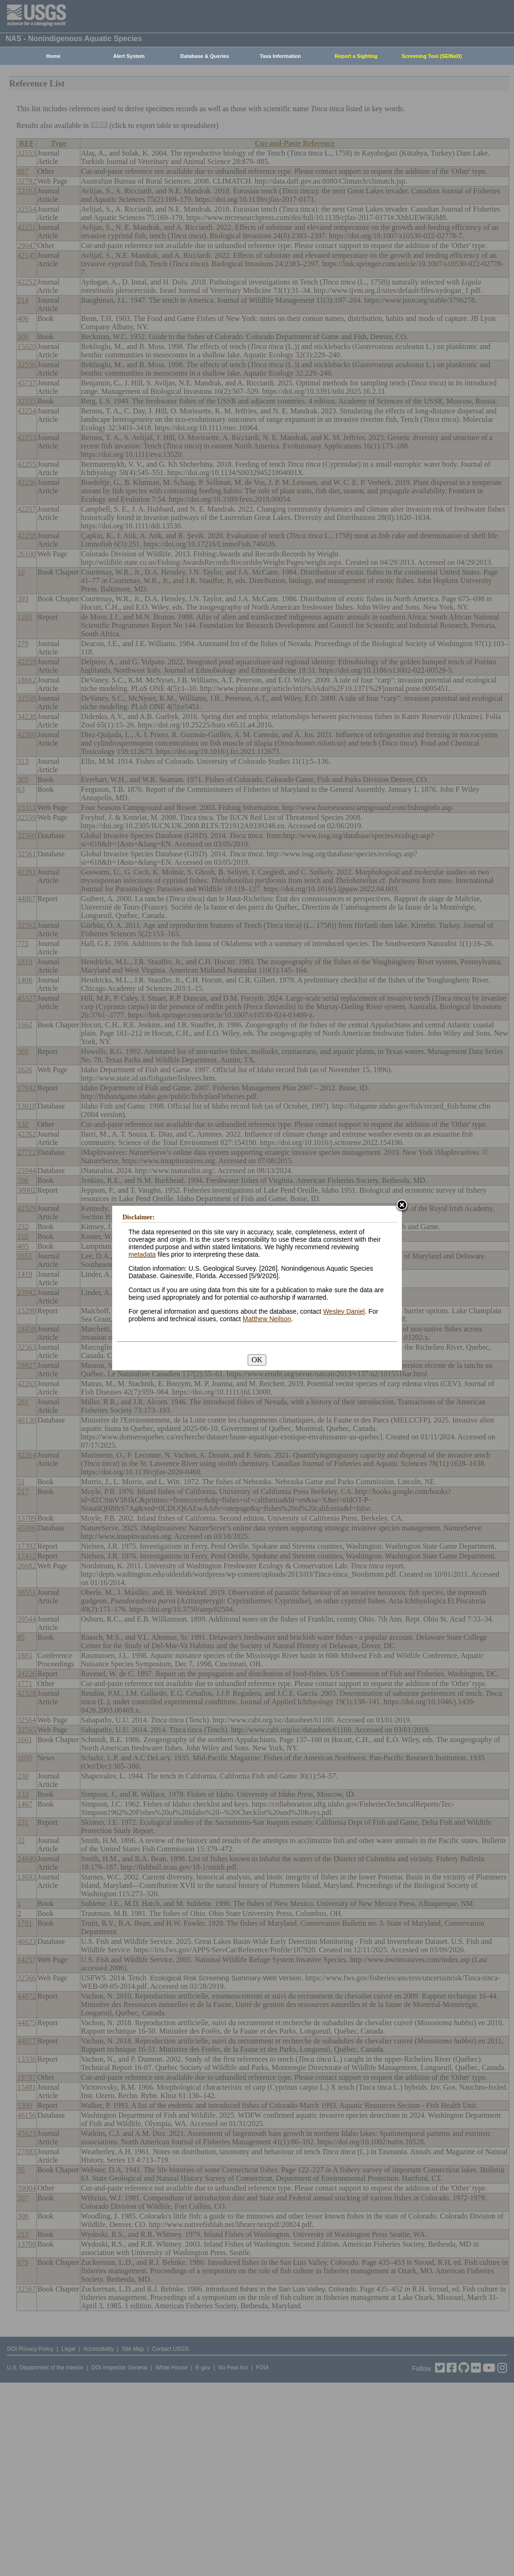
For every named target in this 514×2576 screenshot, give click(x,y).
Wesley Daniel (343, 1311)
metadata (142, 1254)
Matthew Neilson (267, 1319)
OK (256, 1360)
